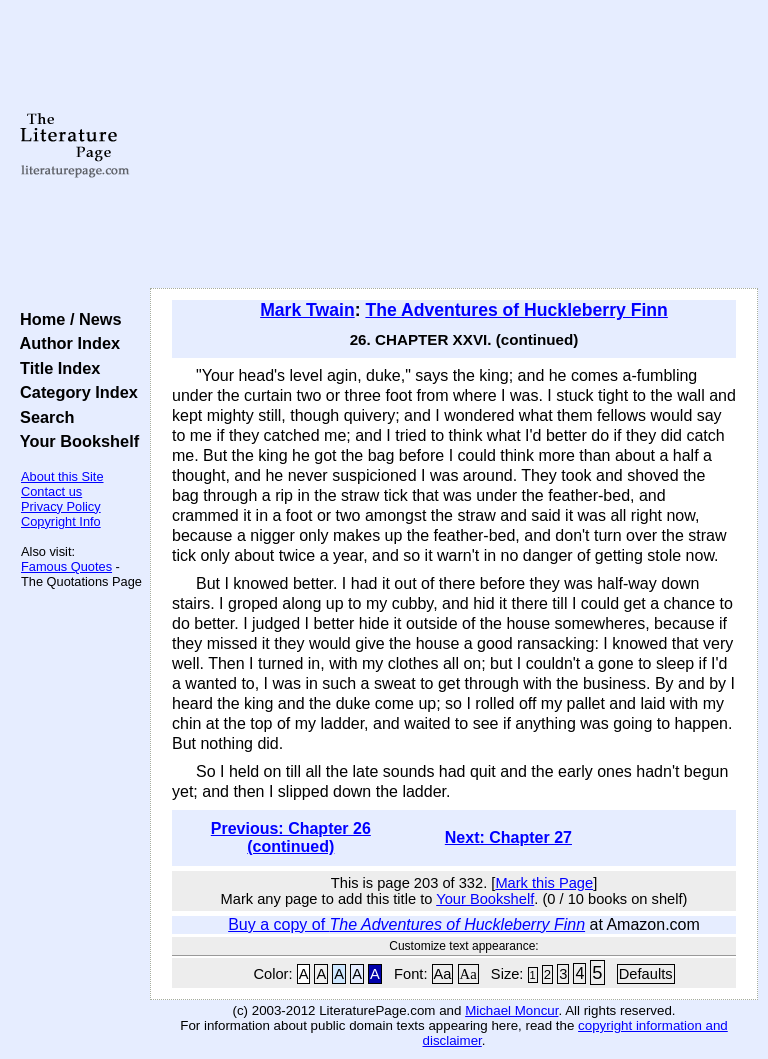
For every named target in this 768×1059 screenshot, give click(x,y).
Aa (443, 974)
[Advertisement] (454, 145)
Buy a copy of (406, 924)
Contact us (51, 491)
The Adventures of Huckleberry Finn (516, 310)
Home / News (66, 319)
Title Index (55, 368)
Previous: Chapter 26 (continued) (291, 837)
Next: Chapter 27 (508, 837)
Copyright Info (61, 521)
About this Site (62, 476)
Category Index (74, 392)
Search (42, 417)
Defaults (646, 974)
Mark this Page (544, 883)
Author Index (65, 343)
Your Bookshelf (75, 441)
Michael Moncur (511, 1010)
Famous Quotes (66, 566)
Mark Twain (307, 310)
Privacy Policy (61, 506)
